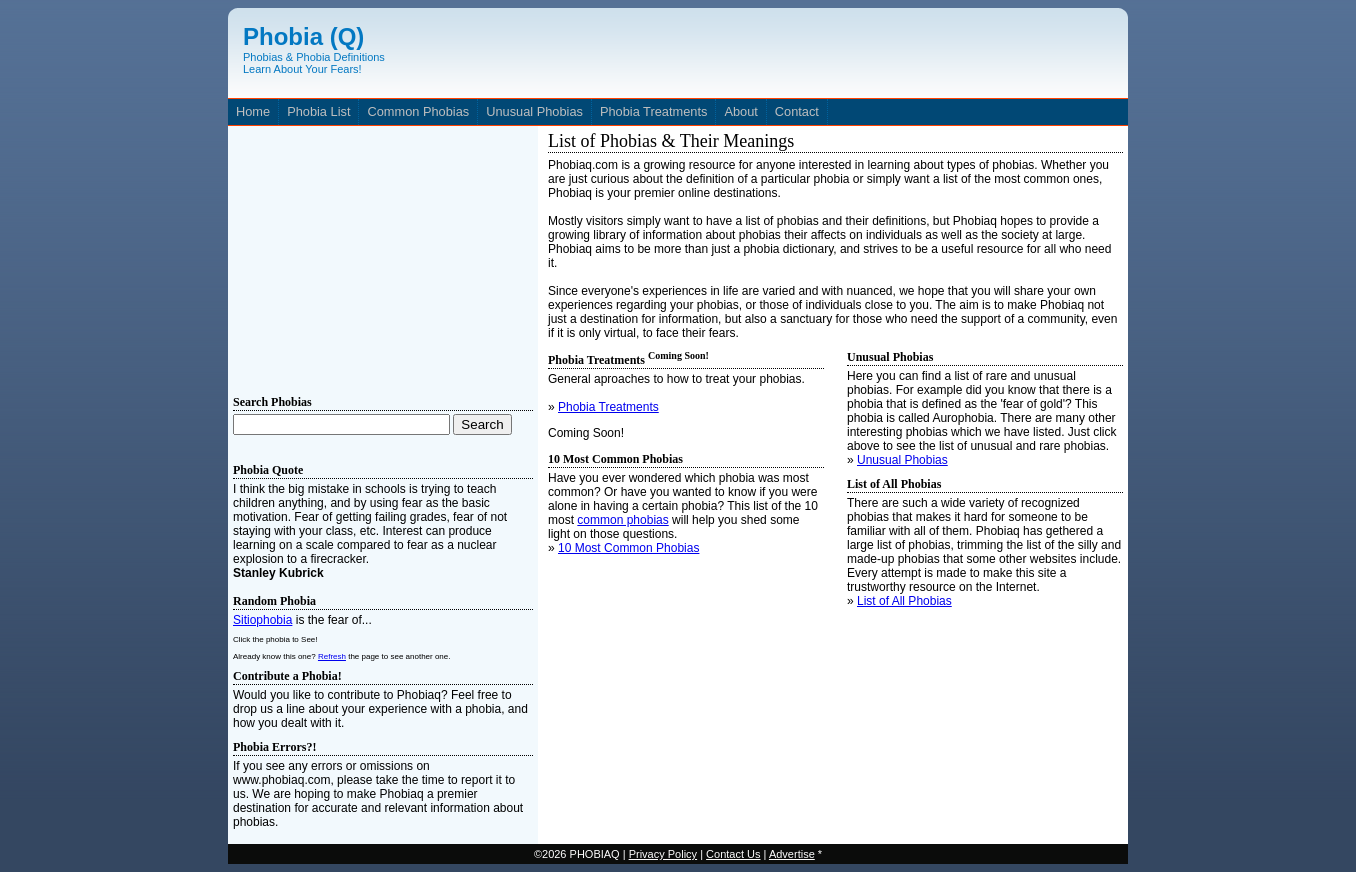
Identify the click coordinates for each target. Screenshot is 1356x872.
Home (253, 111)
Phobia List (318, 111)
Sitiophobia (262, 620)
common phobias (622, 520)
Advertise (792, 854)
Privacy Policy (663, 854)
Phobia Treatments (653, 111)
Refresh (332, 656)
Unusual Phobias (534, 111)
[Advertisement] (383, 256)
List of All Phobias (904, 601)
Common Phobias (418, 111)
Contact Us (733, 854)
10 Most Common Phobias (628, 548)
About (740, 111)
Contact (797, 111)
